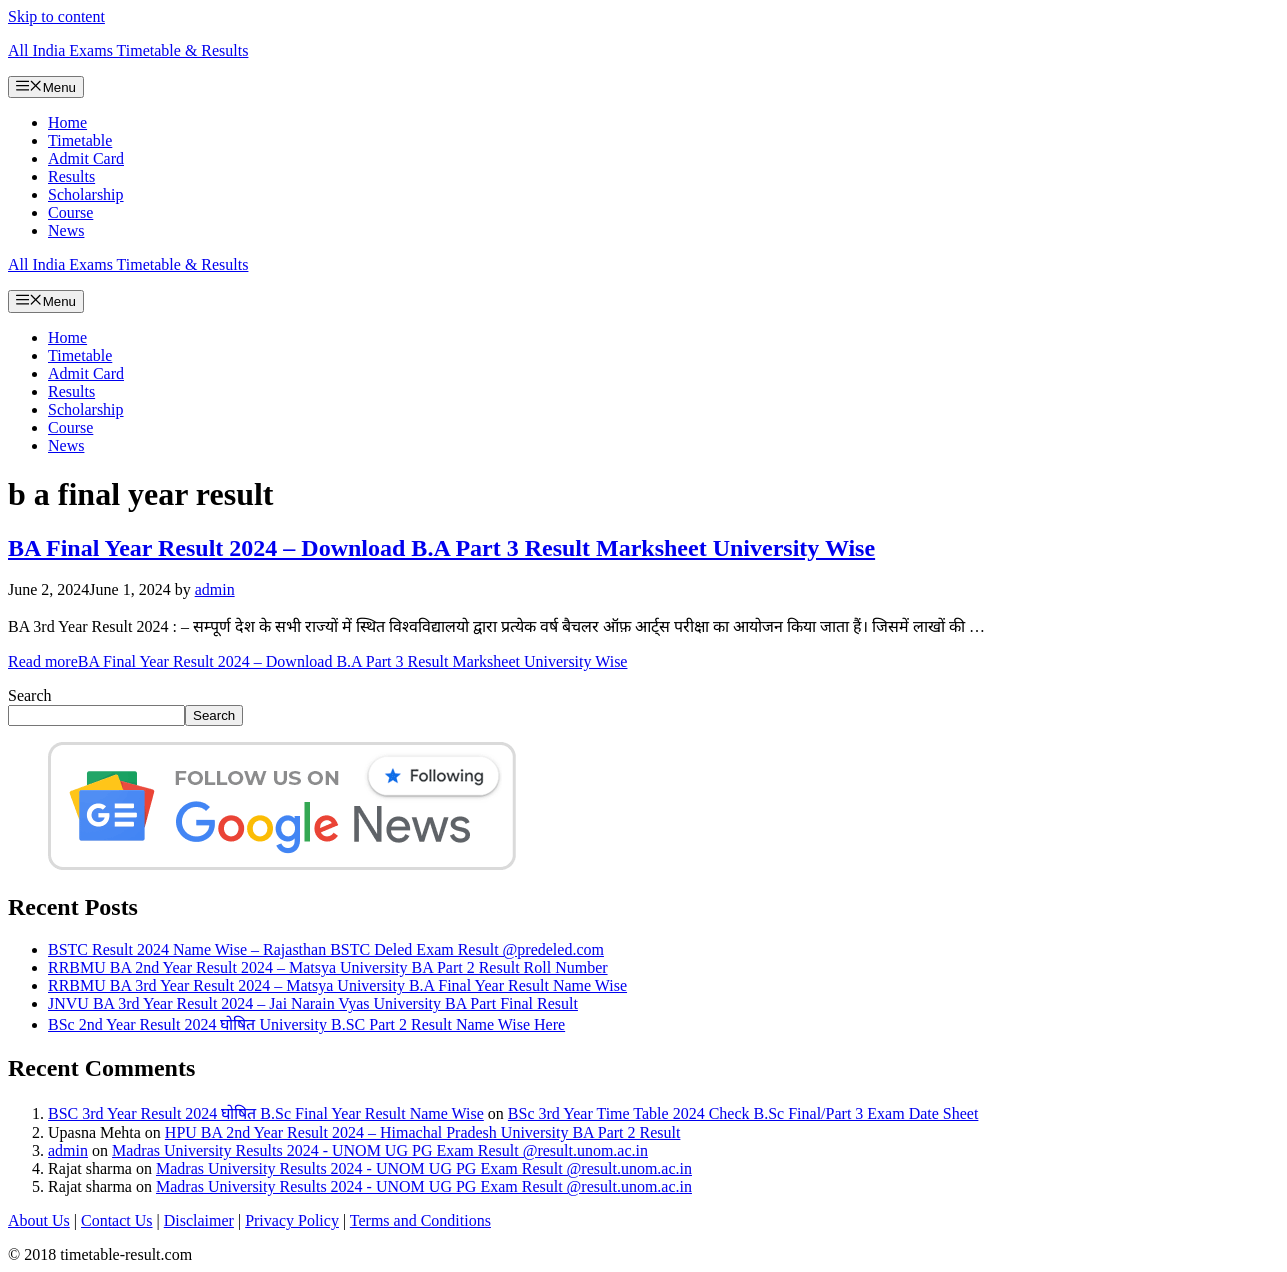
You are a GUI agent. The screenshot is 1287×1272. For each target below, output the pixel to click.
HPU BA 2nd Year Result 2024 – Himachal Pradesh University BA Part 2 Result (423, 1132)
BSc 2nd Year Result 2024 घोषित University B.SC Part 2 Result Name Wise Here (306, 1024)
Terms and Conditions (420, 1220)
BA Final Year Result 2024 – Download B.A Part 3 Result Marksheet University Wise (441, 548)
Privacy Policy (292, 1220)
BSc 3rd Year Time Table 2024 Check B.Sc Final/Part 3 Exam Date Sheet (743, 1113)
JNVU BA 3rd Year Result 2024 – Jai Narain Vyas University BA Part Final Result (313, 1003)
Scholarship (86, 194)
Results (71, 176)
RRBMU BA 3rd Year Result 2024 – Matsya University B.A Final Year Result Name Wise (337, 985)
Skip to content (56, 16)
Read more (317, 661)
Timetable (80, 140)
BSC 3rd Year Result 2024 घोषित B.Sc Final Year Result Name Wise (266, 1113)
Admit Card (86, 158)
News (66, 230)
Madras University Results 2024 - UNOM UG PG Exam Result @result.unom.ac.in (380, 1150)
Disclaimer (199, 1220)
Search (30, 695)
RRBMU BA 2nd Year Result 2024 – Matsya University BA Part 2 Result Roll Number (328, 967)
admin (68, 1150)
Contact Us (117, 1220)
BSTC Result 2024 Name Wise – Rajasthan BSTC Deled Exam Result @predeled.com (326, 949)
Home (67, 122)
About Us (39, 1220)
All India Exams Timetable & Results (128, 50)
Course (70, 212)
